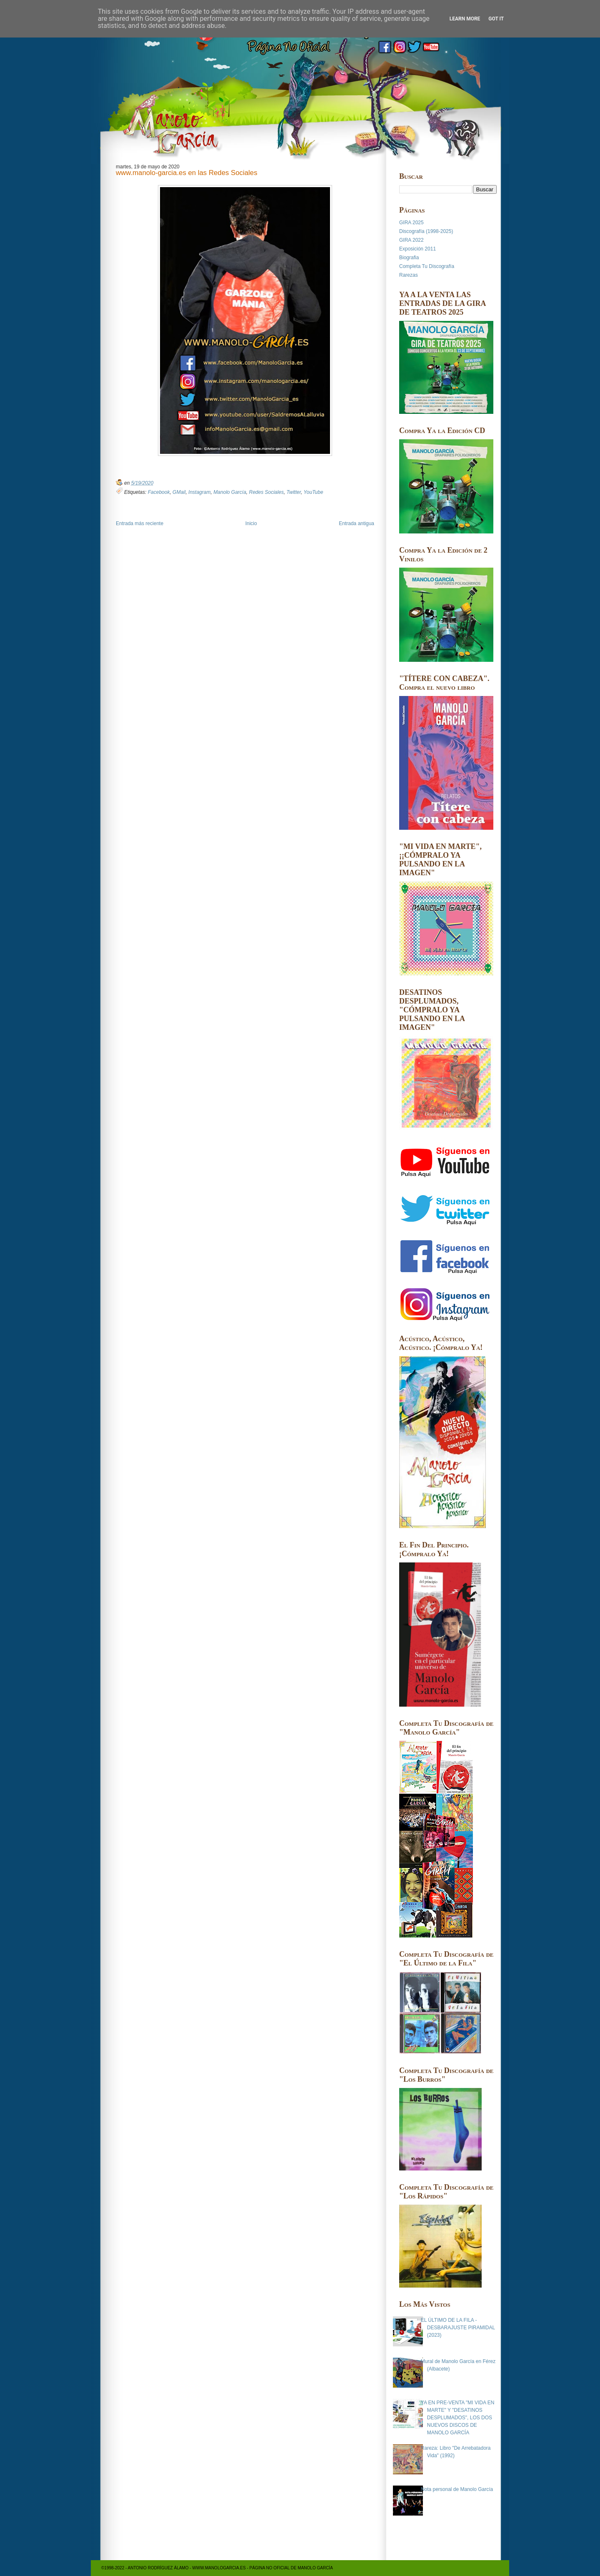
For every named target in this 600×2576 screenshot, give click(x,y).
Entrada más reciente (139, 523)
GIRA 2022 (411, 240)
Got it (496, 19)
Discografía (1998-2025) (426, 231)
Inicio (251, 523)
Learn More (465, 19)
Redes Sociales (266, 492)
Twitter (294, 492)
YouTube (313, 492)
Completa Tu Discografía (426, 266)
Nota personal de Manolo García (457, 2489)
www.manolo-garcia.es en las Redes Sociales (187, 173)
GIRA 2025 (411, 222)
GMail (178, 492)
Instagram (199, 492)
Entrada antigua (356, 523)
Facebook (159, 492)
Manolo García (229, 492)
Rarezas (408, 275)
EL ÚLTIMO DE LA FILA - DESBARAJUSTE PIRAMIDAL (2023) (458, 2327)
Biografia (409, 257)
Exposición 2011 (417, 249)
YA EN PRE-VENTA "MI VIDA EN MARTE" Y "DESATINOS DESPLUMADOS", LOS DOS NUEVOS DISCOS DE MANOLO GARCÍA (458, 2418)
